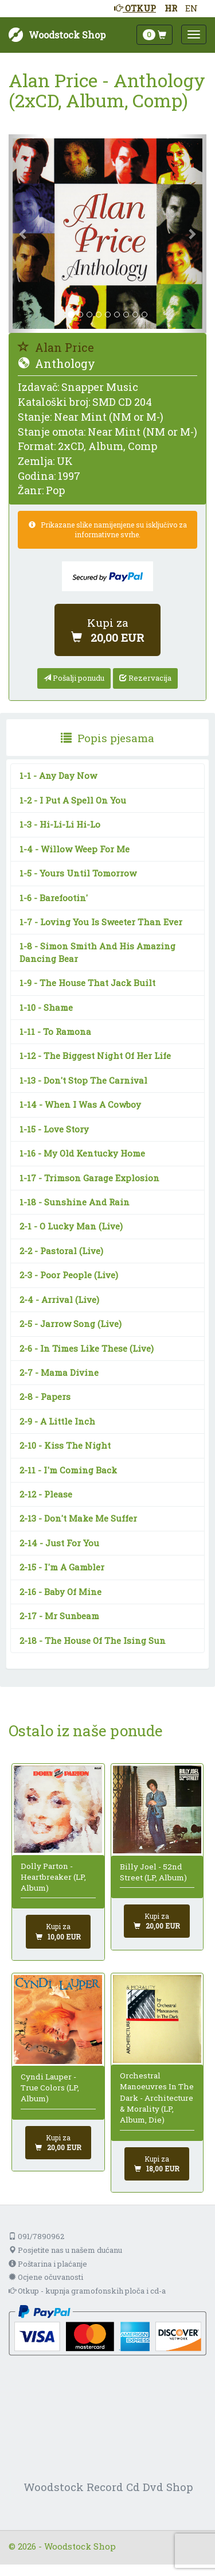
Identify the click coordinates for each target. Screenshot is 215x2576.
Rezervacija (145, 678)
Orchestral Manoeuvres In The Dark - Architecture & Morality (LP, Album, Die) (157, 2097)
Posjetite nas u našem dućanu (65, 2250)
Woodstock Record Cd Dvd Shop (108, 2487)
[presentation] (107, 737)
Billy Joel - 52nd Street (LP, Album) (153, 1872)
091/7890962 (36, 2236)
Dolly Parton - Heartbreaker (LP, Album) (53, 1877)
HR (171, 8)
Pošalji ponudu (74, 678)
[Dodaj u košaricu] (107, 630)
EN (191, 8)
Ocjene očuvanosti (46, 2277)
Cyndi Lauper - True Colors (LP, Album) (50, 2087)
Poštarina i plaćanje (48, 2264)
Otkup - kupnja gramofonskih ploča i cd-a (87, 2291)
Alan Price (56, 347)
